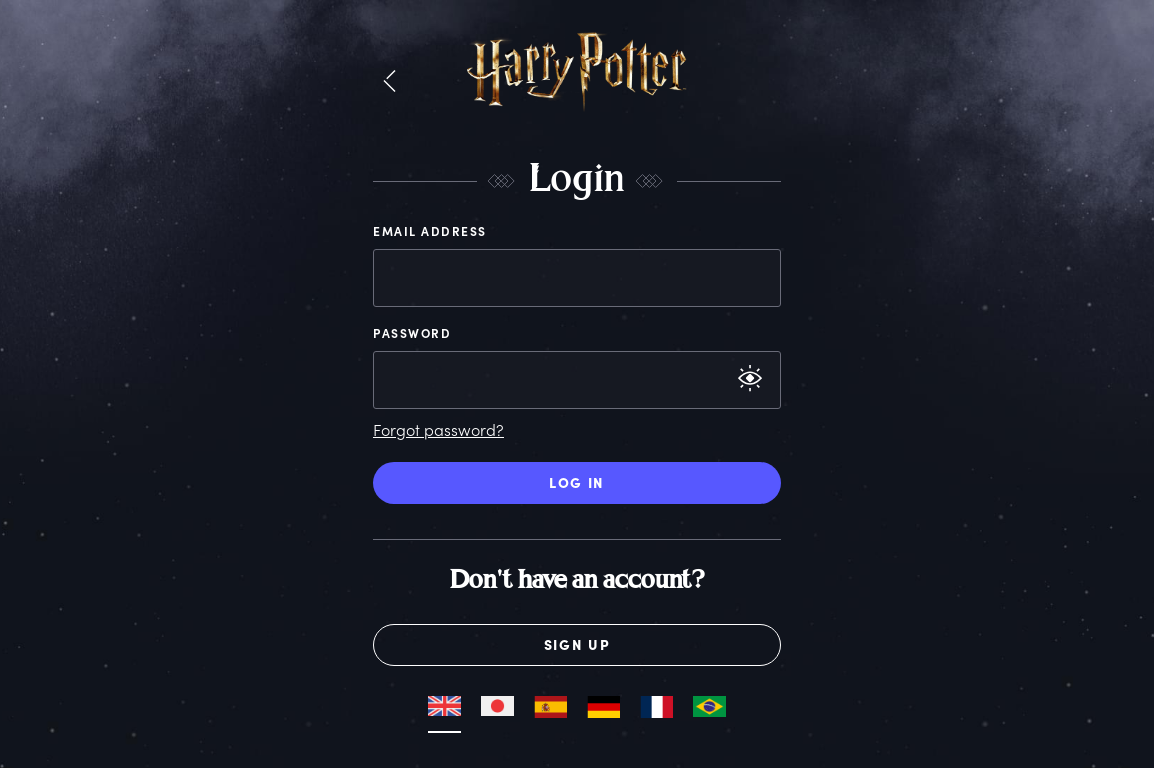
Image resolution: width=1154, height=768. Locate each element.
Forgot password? (438, 429)
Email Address (430, 231)
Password (412, 333)
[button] (389, 82)
